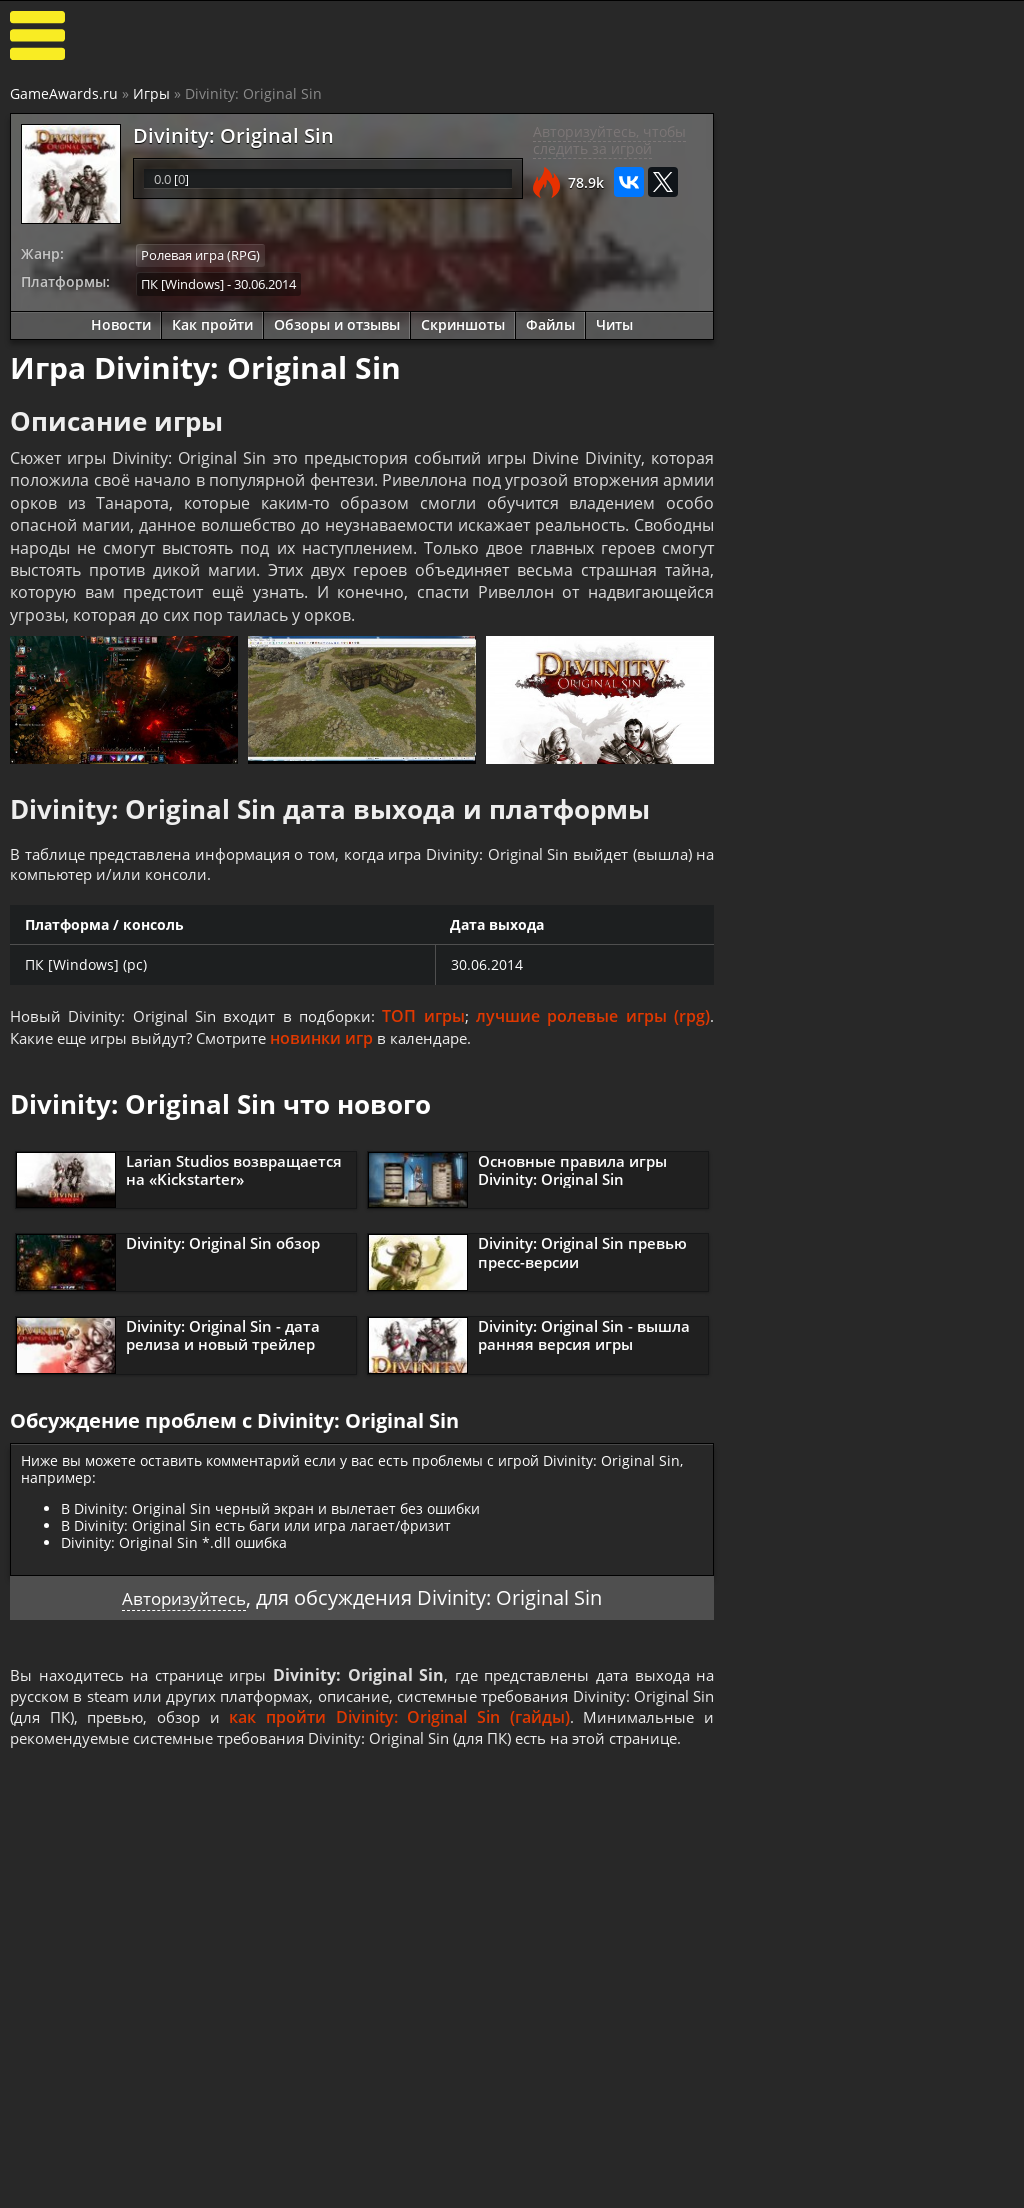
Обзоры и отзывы (337, 322)
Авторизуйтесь (184, 1601)
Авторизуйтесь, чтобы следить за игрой (609, 140)
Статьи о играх (436, 2187)
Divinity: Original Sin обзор (223, 1247)
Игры (151, 93)
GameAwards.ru (64, 93)
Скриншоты (463, 322)
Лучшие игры (97, 2170)
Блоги (907, 2170)
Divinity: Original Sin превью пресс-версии (582, 1256)
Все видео (586, 2170)
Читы (614, 322)
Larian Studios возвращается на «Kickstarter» (234, 1173)
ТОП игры (429, 1019)
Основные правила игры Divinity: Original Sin (572, 1173)
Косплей (916, 2187)
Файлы (550, 322)
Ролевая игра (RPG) (200, 255)
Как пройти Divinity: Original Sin (837, 718)
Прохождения (264, 2170)
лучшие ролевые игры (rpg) (595, 1019)
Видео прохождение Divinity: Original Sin (921, 863)
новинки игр (335, 1042)
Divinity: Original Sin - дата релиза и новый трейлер (223, 1339)
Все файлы (756, 2170)
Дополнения (762, 2187)
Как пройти (212, 322)
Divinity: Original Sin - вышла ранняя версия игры (584, 1339)
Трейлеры (587, 2187)
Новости (121, 322)
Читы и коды (261, 2187)
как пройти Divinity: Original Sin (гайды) (534, 1724)
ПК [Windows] (182, 282)
